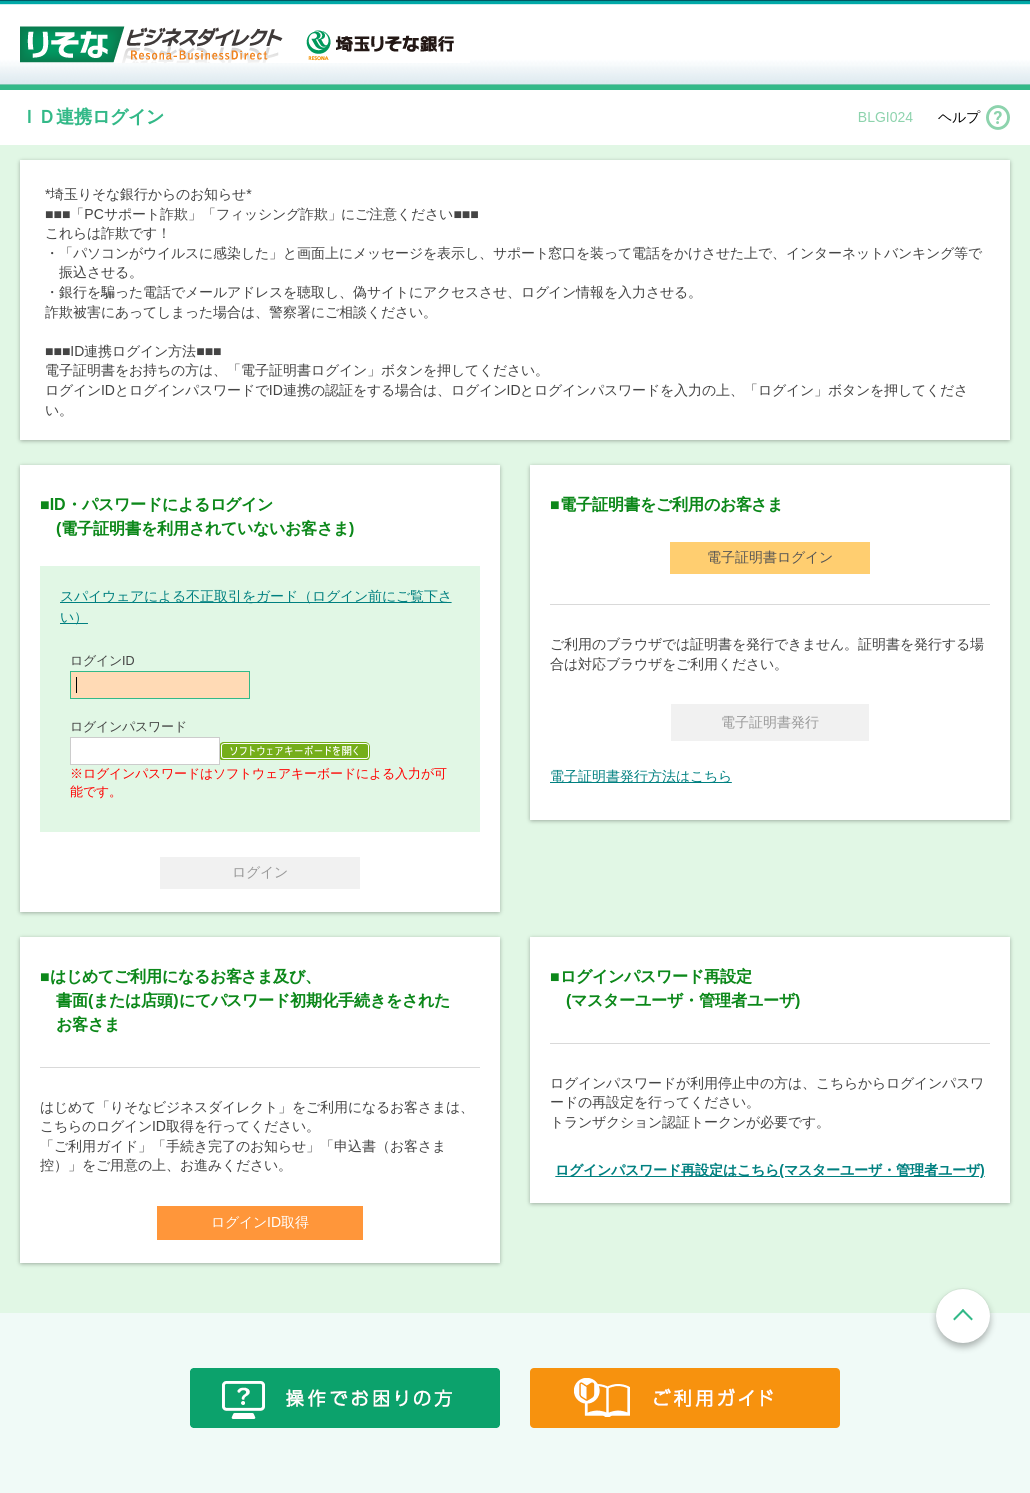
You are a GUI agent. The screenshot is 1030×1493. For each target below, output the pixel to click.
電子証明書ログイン (770, 557)
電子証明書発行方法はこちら (641, 776)
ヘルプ (959, 117)
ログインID (102, 661)
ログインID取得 (260, 1222)
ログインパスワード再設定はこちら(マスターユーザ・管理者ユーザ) (769, 1170)
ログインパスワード (128, 727)
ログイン (260, 872)
